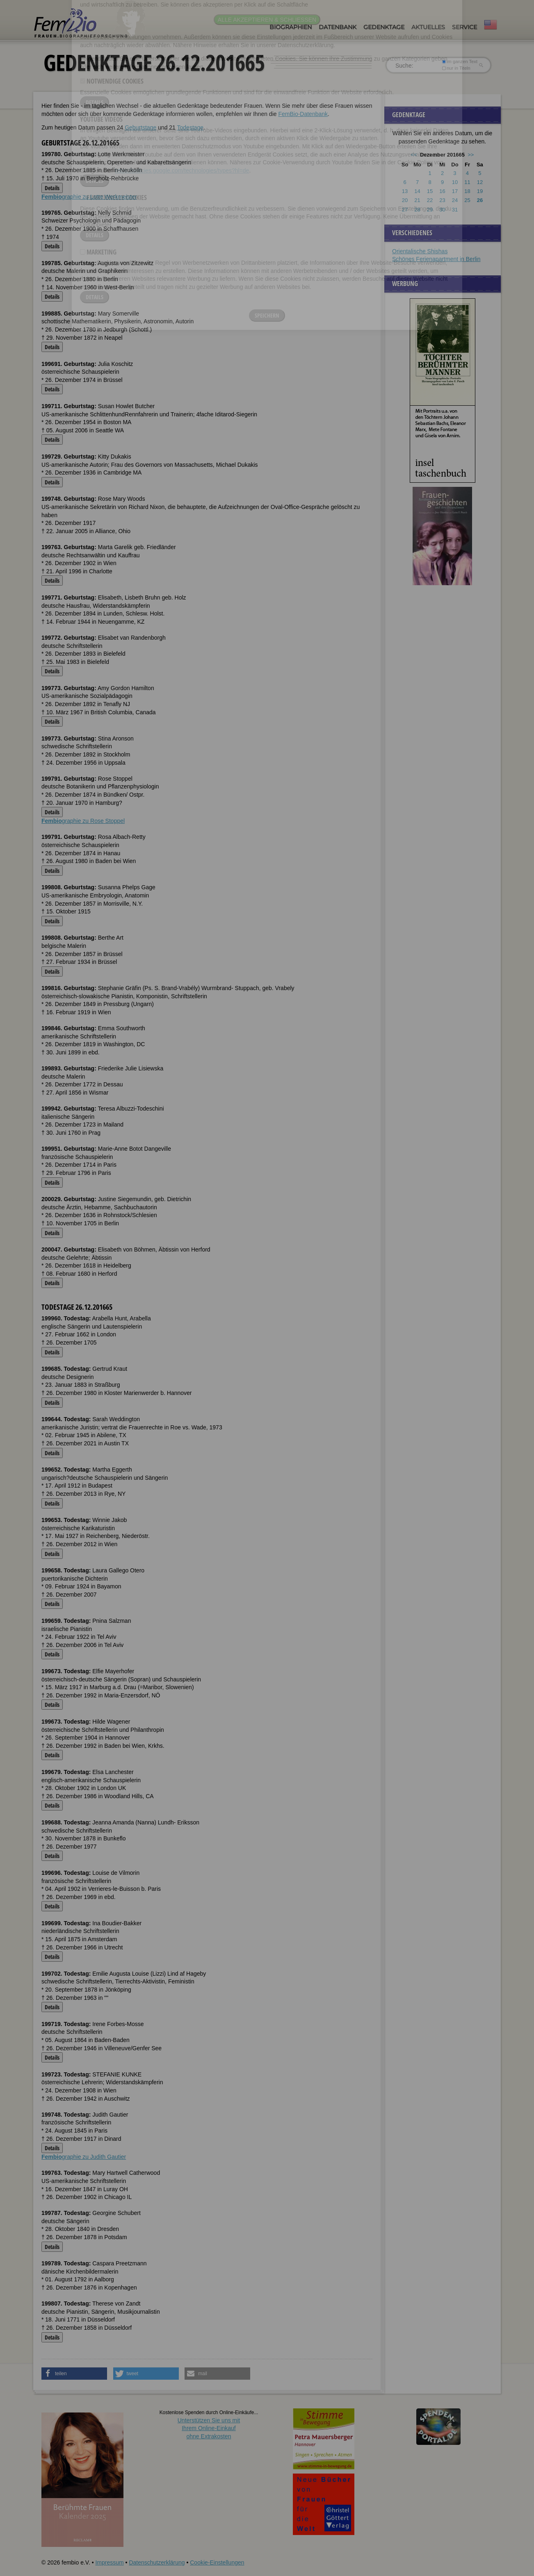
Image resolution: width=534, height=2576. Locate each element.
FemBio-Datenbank (303, 114)
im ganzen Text (459, 61)
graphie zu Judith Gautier (83, 2156)
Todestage (190, 127)
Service (464, 27)
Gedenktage (383, 27)
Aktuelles (428, 27)
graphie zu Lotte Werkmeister (89, 196)
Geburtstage (140, 127)
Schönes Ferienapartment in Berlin (436, 259)
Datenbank (337, 27)
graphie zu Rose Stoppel (83, 821)
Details (52, 188)
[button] (74, 2373)
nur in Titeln (456, 68)
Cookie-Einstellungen (217, 2562)
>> (471, 155)
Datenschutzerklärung (157, 2562)
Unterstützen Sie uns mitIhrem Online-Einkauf (209, 2428)
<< (414, 155)
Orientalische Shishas (419, 251)
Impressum (109, 2562)
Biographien (290, 27)
